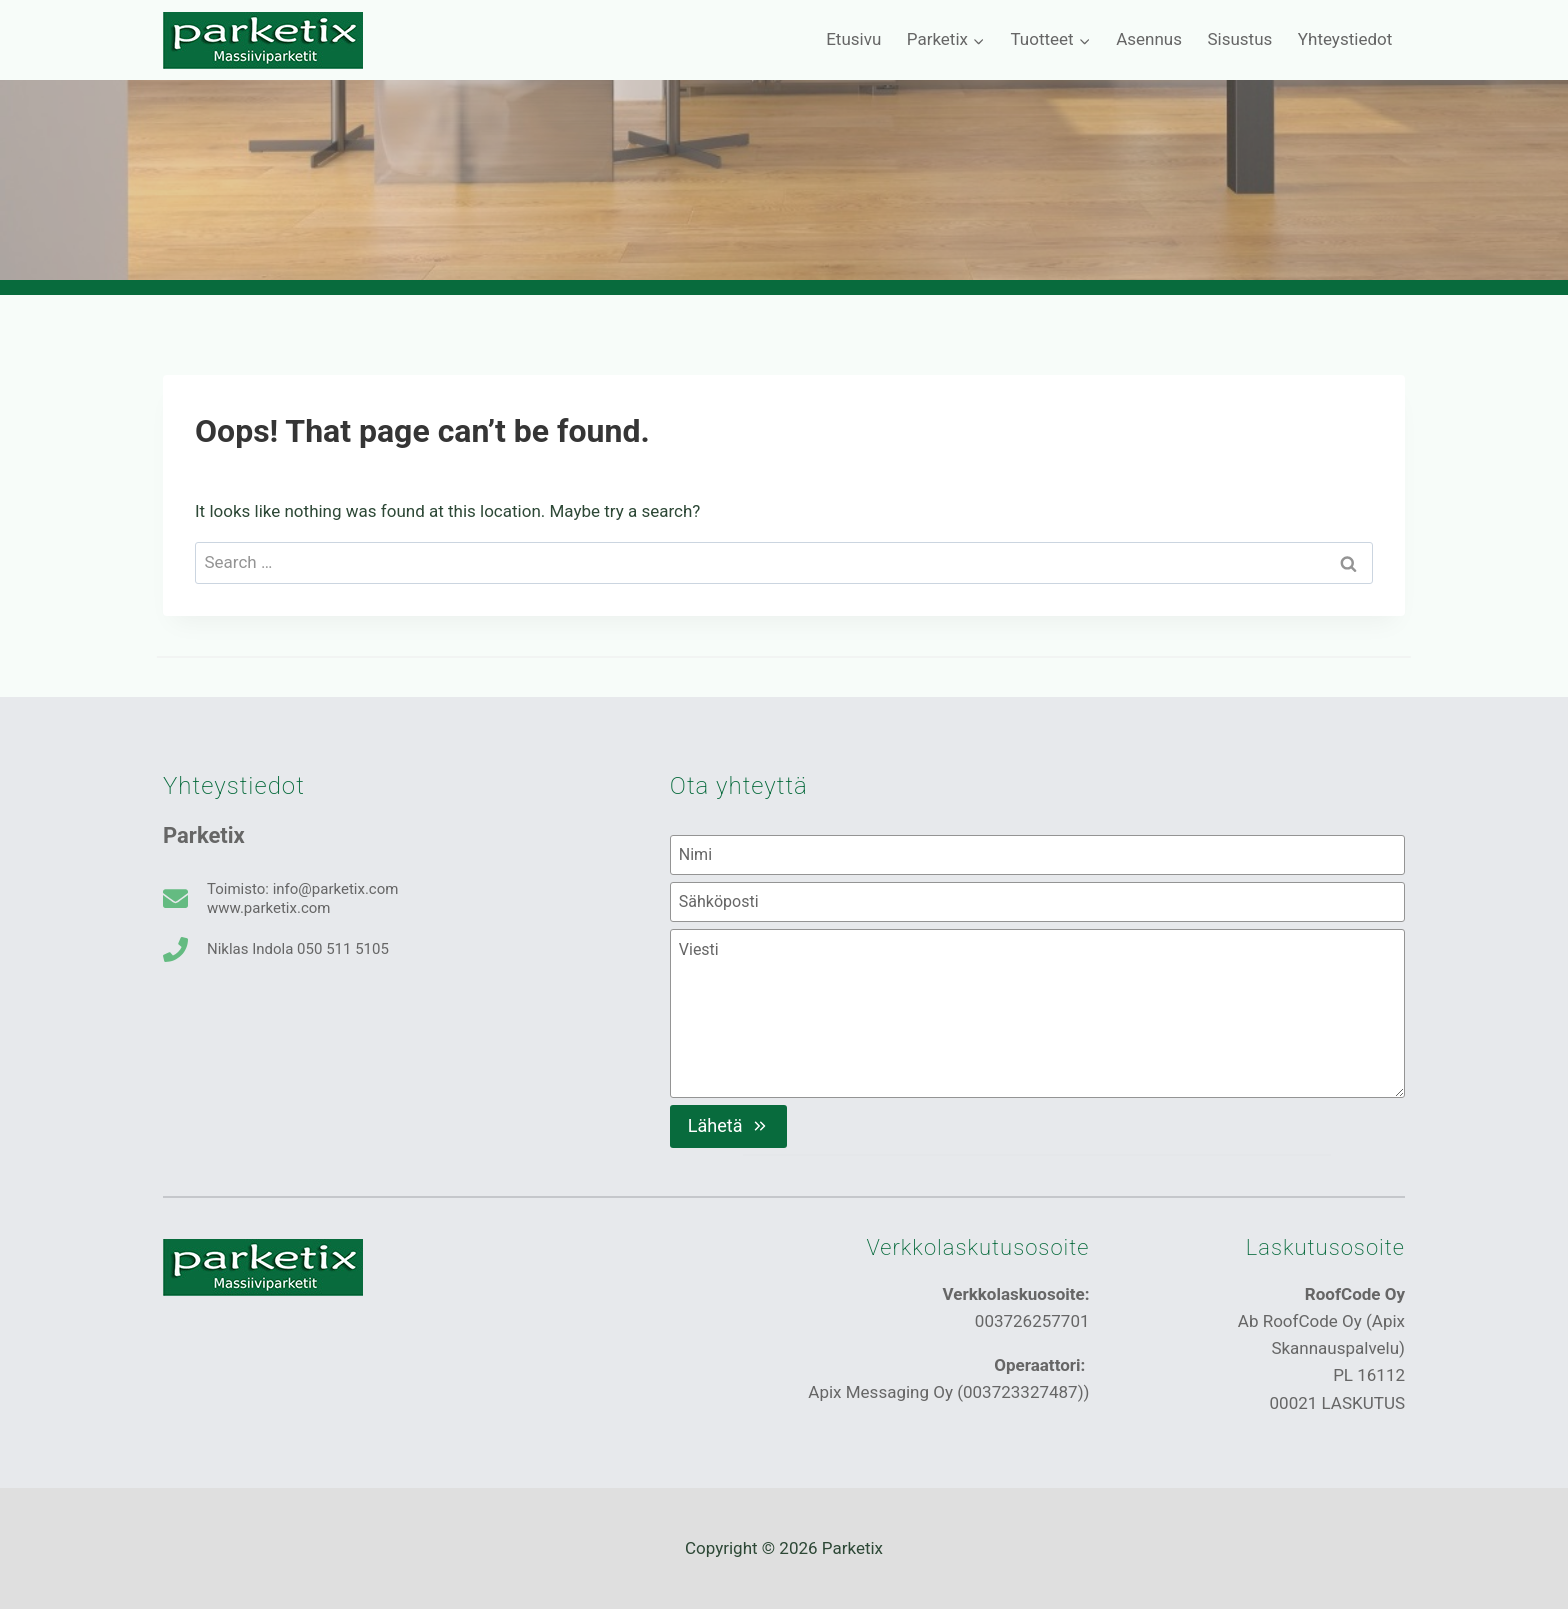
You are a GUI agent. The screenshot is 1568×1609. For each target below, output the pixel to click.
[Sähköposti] (1037, 902)
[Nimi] (1037, 855)
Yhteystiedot (1345, 39)
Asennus (1149, 39)
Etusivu (853, 39)
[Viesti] (1037, 1013)
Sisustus (1239, 39)
